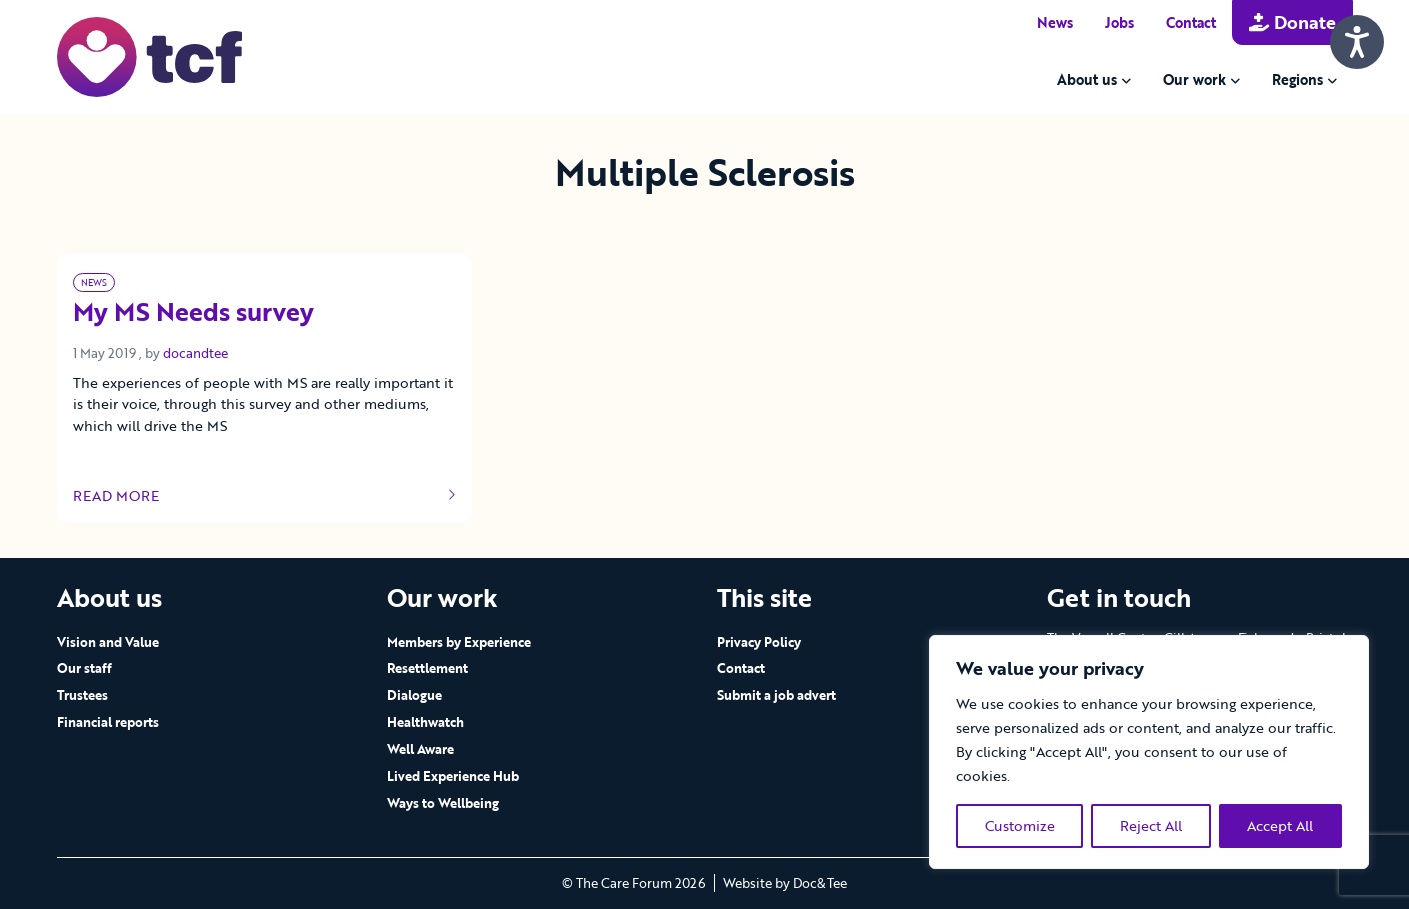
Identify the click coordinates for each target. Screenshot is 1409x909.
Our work (1194, 79)
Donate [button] (1292, 22)
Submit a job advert (776, 695)
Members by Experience (459, 642)
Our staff (84, 668)
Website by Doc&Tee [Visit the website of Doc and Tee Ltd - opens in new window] (785, 883)
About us (1087, 79)
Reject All (1151, 825)
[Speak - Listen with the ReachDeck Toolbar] (1357, 42)
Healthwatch (425, 722)
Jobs (1119, 22)
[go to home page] (150, 55)
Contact (1191, 22)
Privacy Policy (759, 642)
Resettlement (427, 668)
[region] (1149, 752)
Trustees (82, 695)
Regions (1297, 79)
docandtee (195, 353)
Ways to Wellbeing (443, 803)
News (1055, 22)
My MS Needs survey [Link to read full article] (193, 313)
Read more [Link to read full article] (265, 496)
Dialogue (414, 695)
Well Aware (420, 749)
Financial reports (108, 722)
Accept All (1280, 825)
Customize (1020, 825)
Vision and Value (108, 642)
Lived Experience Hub (453, 776)
